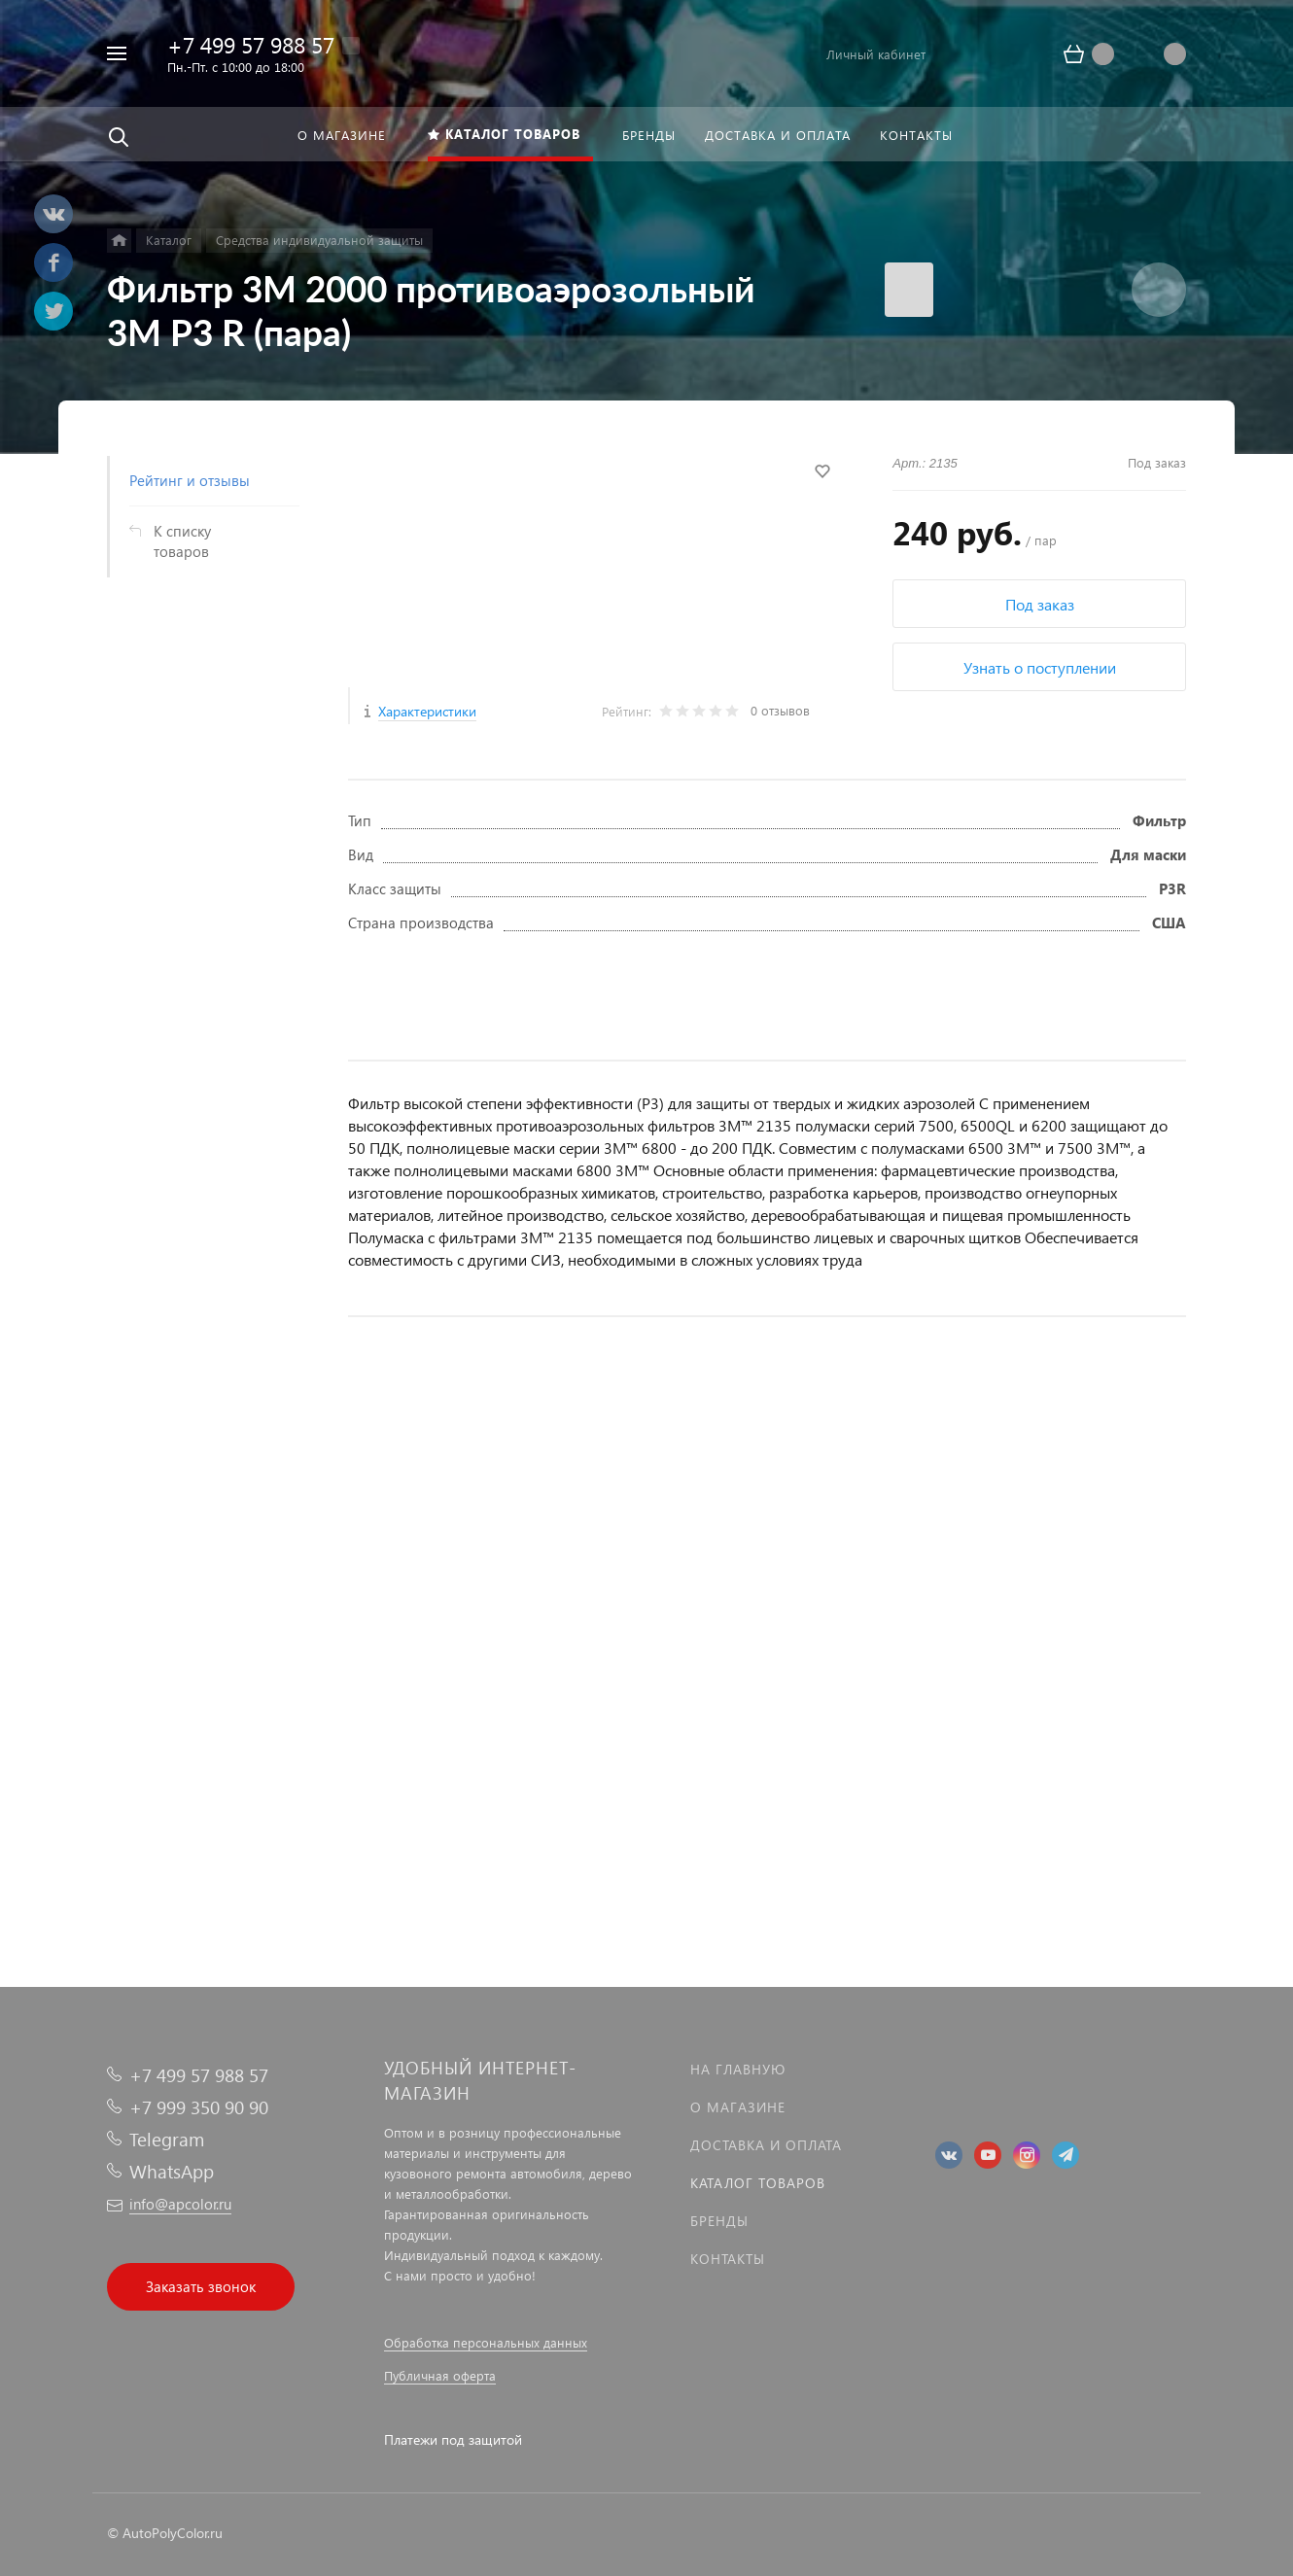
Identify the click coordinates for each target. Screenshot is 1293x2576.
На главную (738, 2069)
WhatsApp (171, 2171)
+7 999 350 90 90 (198, 2107)
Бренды (719, 2220)
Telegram (166, 2139)
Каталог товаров (757, 2183)
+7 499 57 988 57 (250, 44)
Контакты (727, 2258)
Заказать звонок (201, 2286)
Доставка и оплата (766, 2145)
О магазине (738, 2107)
